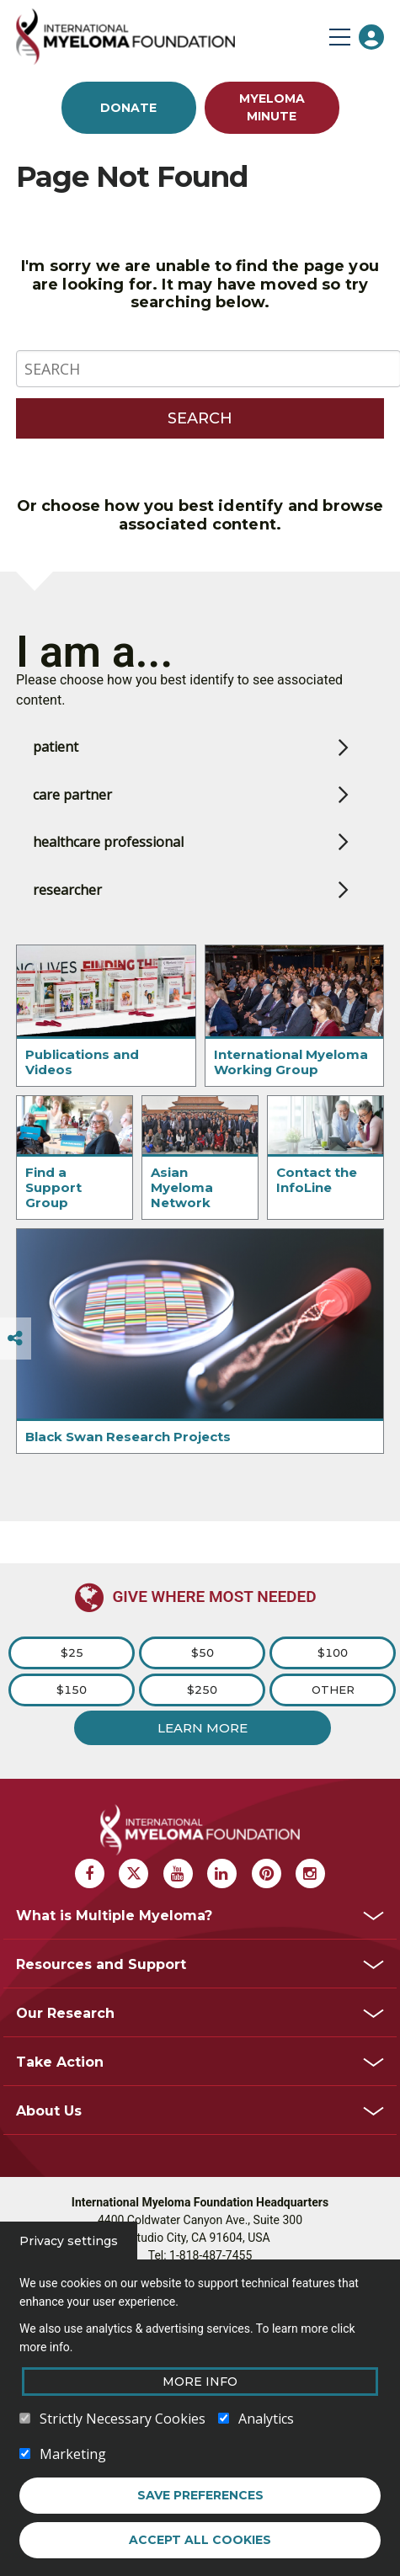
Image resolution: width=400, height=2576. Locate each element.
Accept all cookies (200, 2544)
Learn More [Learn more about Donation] (202, 1728)
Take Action (60, 2062)
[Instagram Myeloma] (310, 1873)
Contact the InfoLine (316, 1179)
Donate (128, 107)
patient (55, 746)
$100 (332, 1652)
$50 (202, 1652)
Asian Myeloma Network (182, 1187)
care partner (72, 794)
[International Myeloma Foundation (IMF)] (168, 36)
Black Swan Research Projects (128, 1437)
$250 (202, 1689)
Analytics (266, 2423)
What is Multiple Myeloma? (114, 1916)
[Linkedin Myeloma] (222, 1873)
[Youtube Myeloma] (178, 1873)
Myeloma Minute (272, 107)
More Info (200, 2385)
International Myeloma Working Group (291, 1062)
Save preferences (200, 2499)
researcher (67, 890)
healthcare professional (108, 842)
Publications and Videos (82, 1062)
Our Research (65, 2013)
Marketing (73, 2458)
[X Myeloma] (133, 1873)
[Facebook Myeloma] (89, 1873)
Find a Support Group (53, 1187)
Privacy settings (68, 2245)
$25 (72, 1652)
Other (333, 1689)
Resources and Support (101, 1964)
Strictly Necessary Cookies (122, 2423)
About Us (49, 2111)
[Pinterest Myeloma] (266, 1873)
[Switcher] (15, 1338)
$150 (71, 1689)
